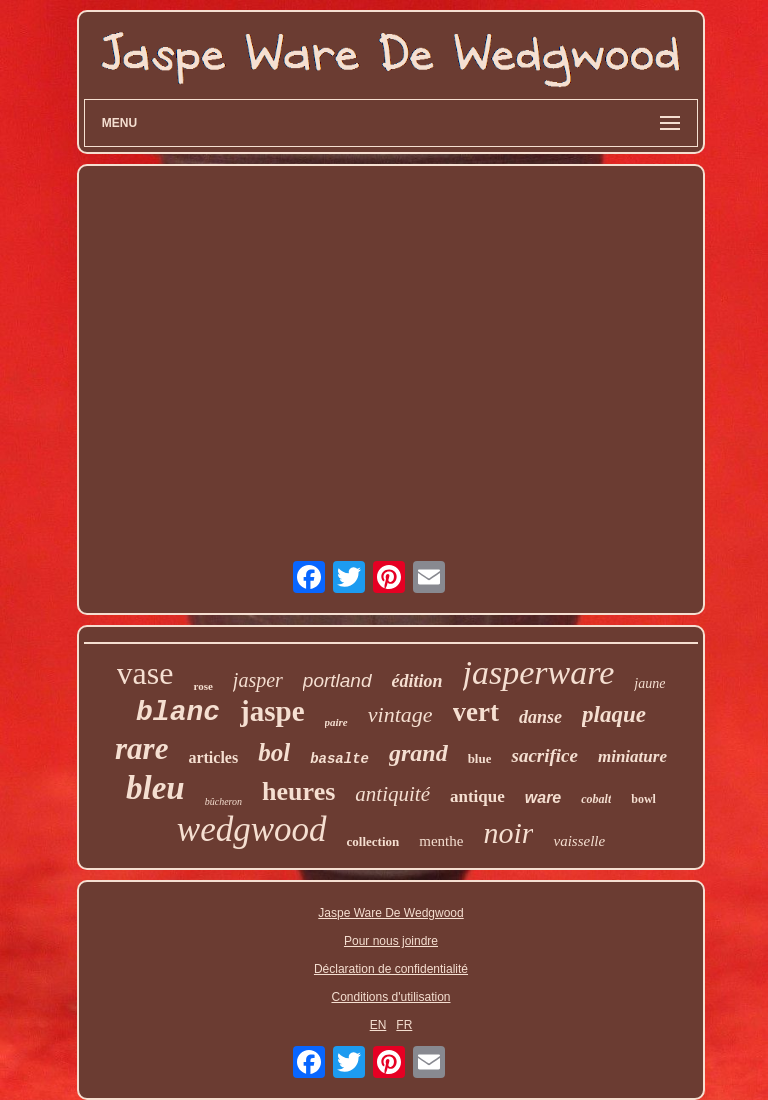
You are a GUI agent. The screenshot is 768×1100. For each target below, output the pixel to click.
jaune (649, 683)
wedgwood (252, 829)
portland (337, 680)
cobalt (596, 799)
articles (213, 757)
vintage (400, 714)
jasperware (539, 672)
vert (476, 712)
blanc (178, 712)
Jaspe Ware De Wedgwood (390, 913)
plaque (614, 714)
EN (378, 1025)
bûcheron (223, 801)
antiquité (392, 794)
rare (141, 748)
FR (404, 1025)
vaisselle (579, 841)
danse (540, 717)
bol (274, 752)
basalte (339, 759)
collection (373, 841)
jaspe (272, 711)
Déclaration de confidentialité (391, 969)
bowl (643, 799)
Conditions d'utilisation (390, 997)
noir (508, 832)
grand (418, 753)
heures (298, 791)
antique (477, 796)
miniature (632, 756)
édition (417, 681)
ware (543, 797)
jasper (258, 680)
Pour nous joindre (391, 941)
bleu (155, 788)
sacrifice (544, 755)
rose (202, 686)
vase (145, 673)
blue (480, 758)
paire (336, 722)
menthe (441, 841)
